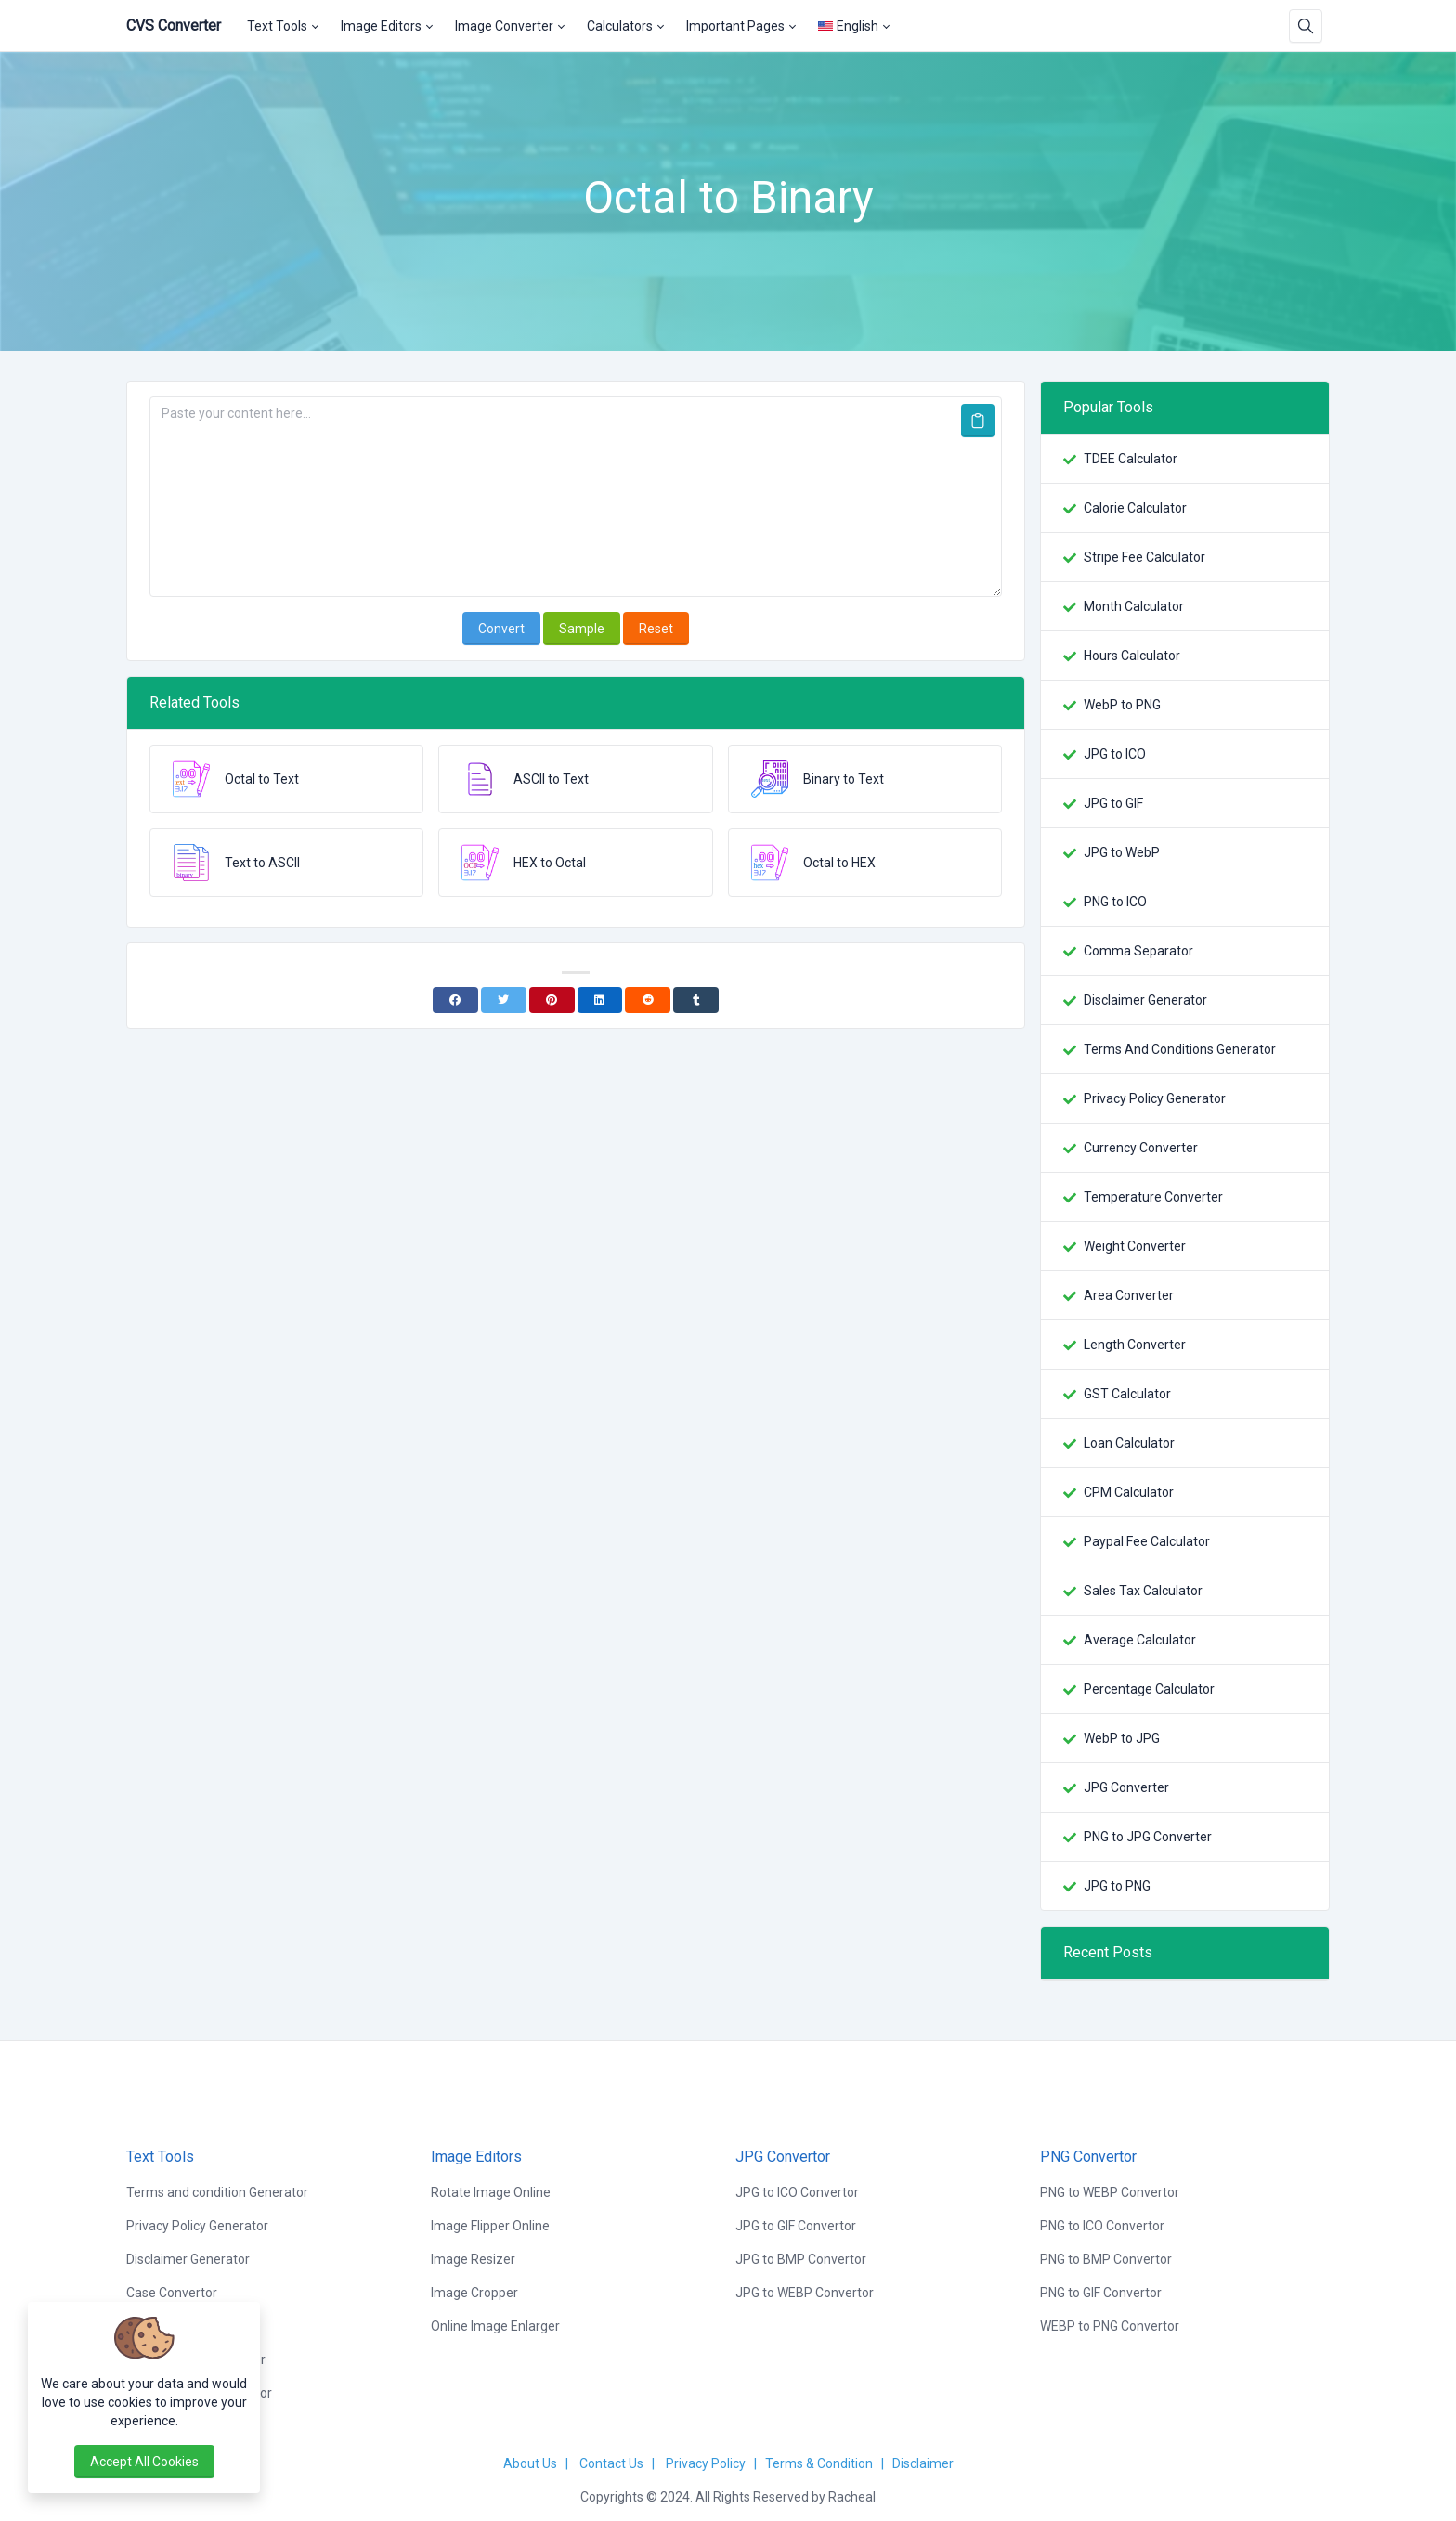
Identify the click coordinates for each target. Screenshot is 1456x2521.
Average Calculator (1140, 1639)
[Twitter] (503, 1000)
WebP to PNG (1122, 704)
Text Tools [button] (277, 26)
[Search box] (1305, 26)
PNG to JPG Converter (1148, 1836)
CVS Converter (173, 25)
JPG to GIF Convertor (795, 2225)
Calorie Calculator (1135, 507)
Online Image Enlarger (495, 2326)
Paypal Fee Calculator (1147, 1541)
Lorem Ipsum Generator (196, 2359)
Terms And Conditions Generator (1180, 1049)
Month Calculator (1134, 606)
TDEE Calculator (1130, 458)
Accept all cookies (144, 2461)
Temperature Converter (1153, 1196)
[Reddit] (647, 1000)
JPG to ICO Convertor (797, 2192)
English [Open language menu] (848, 26)
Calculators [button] (620, 26)
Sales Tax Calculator (1143, 1590)
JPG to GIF (1113, 803)
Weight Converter (1135, 1246)
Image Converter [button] (504, 26)
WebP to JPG (1122, 1738)
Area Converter (1129, 1295)
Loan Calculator (1129, 1443)
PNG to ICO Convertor (1102, 2225)
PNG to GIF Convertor (1101, 2292)
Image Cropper (474, 2292)
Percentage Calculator (1149, 1689)
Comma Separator (1138, 950)
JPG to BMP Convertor (800, 2259)
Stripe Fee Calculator (1144, 557)
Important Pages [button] (735, 26)
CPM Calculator (1129, 1492)
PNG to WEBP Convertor (1109, 2192)
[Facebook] (455, 1000)
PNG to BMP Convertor (1106, 2259)
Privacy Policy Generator (1155, 1098)
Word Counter (166, 2326)
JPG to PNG (1117, 1885)
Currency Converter (1141, 1147)
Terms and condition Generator (217, 2192)
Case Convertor (171, 2292)
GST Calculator (1127, 1393)
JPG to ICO (1115, 754)
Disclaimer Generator (1145, 1000)
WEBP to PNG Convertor (1109, 2326)
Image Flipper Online (490, 2225)
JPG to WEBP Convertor (804, 2292)
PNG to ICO (1115, 901)
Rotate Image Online (491, 2192)
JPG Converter (1126, 1787)
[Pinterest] (552, 1000)
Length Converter (1135, 1344)
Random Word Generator (199, 2392)
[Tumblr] (696, 1000)
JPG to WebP (1122, 852)
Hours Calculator (1132, 655)
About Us (530, 2463)
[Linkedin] (600, 1000)
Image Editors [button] (381, 26)
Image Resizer (473, 2259)
